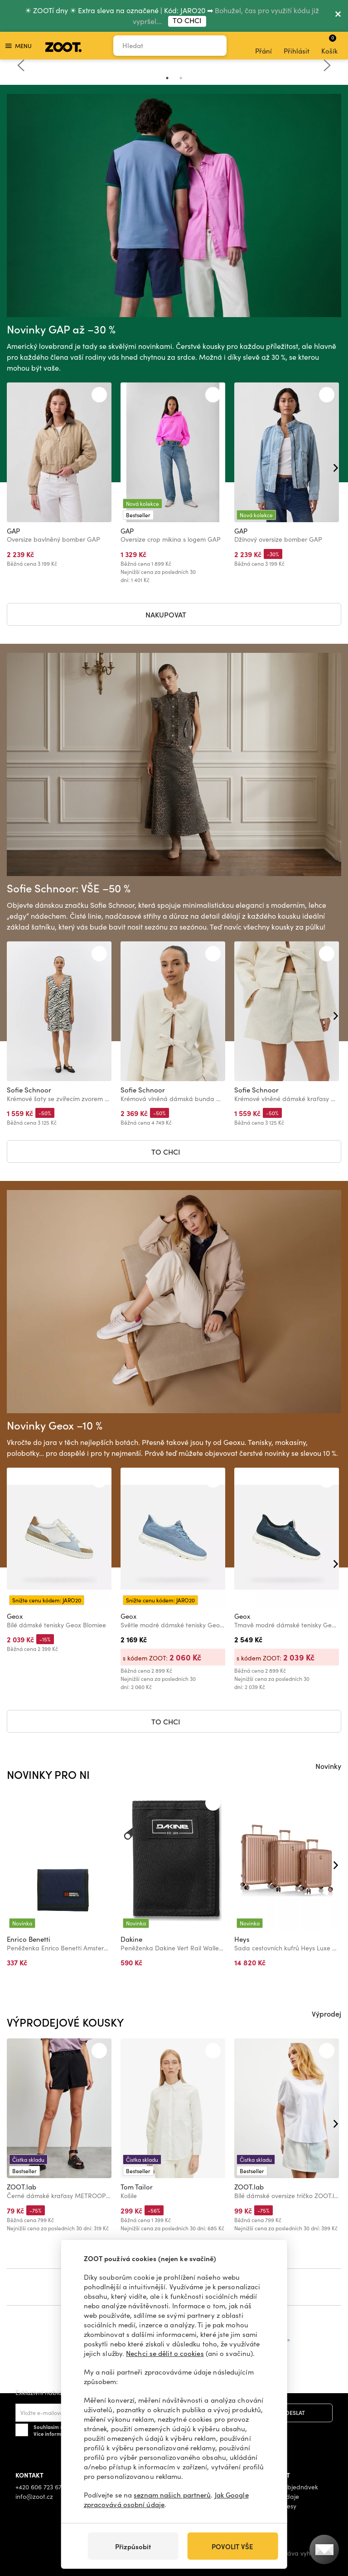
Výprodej (326, 2013)
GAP (13, 530)
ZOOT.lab (21, 2186)
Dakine (131, 1939)
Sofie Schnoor (29, 1089)
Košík (329, 44)
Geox (15, 1616)
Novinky (328, 1766)
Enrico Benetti (28, 1939)
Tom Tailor (137, 2186)
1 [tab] (167, 78)
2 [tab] (180, 78)
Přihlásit (296, 45)
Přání (263, 45)
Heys (242, 1939)
